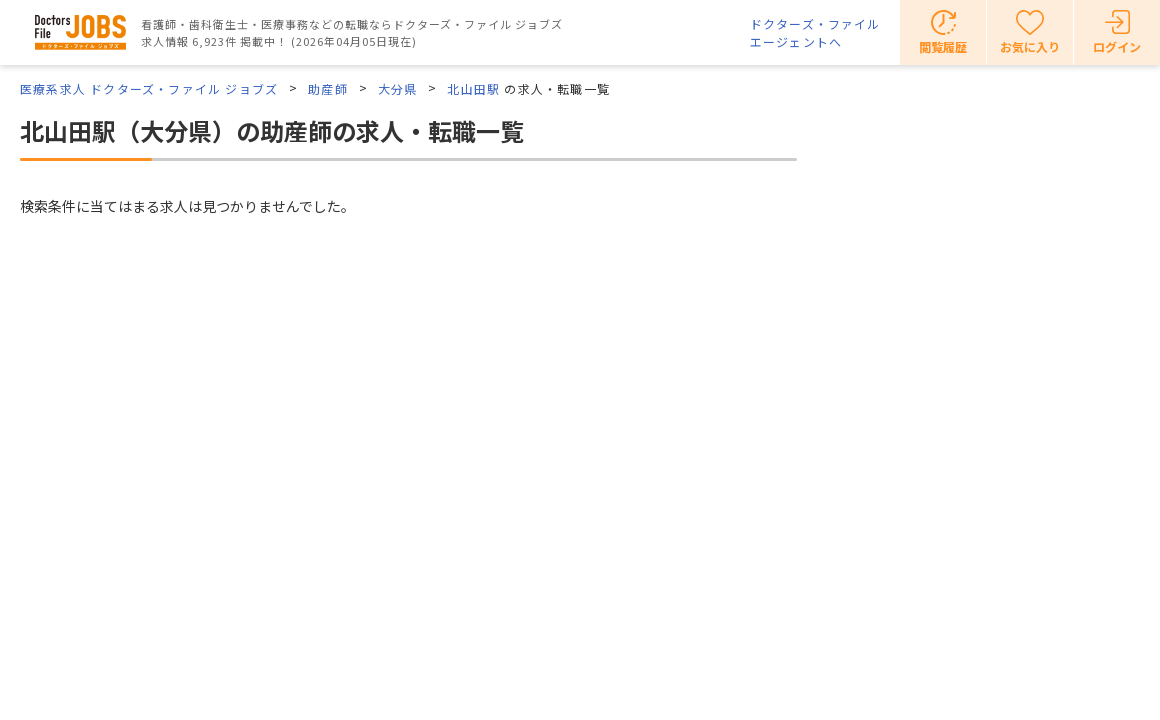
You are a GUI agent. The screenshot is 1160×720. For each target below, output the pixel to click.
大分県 (398, 88)
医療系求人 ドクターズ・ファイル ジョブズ (149, 88)
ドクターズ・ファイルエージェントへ (815, 32)
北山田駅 (473, 88)
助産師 (328, 88)
